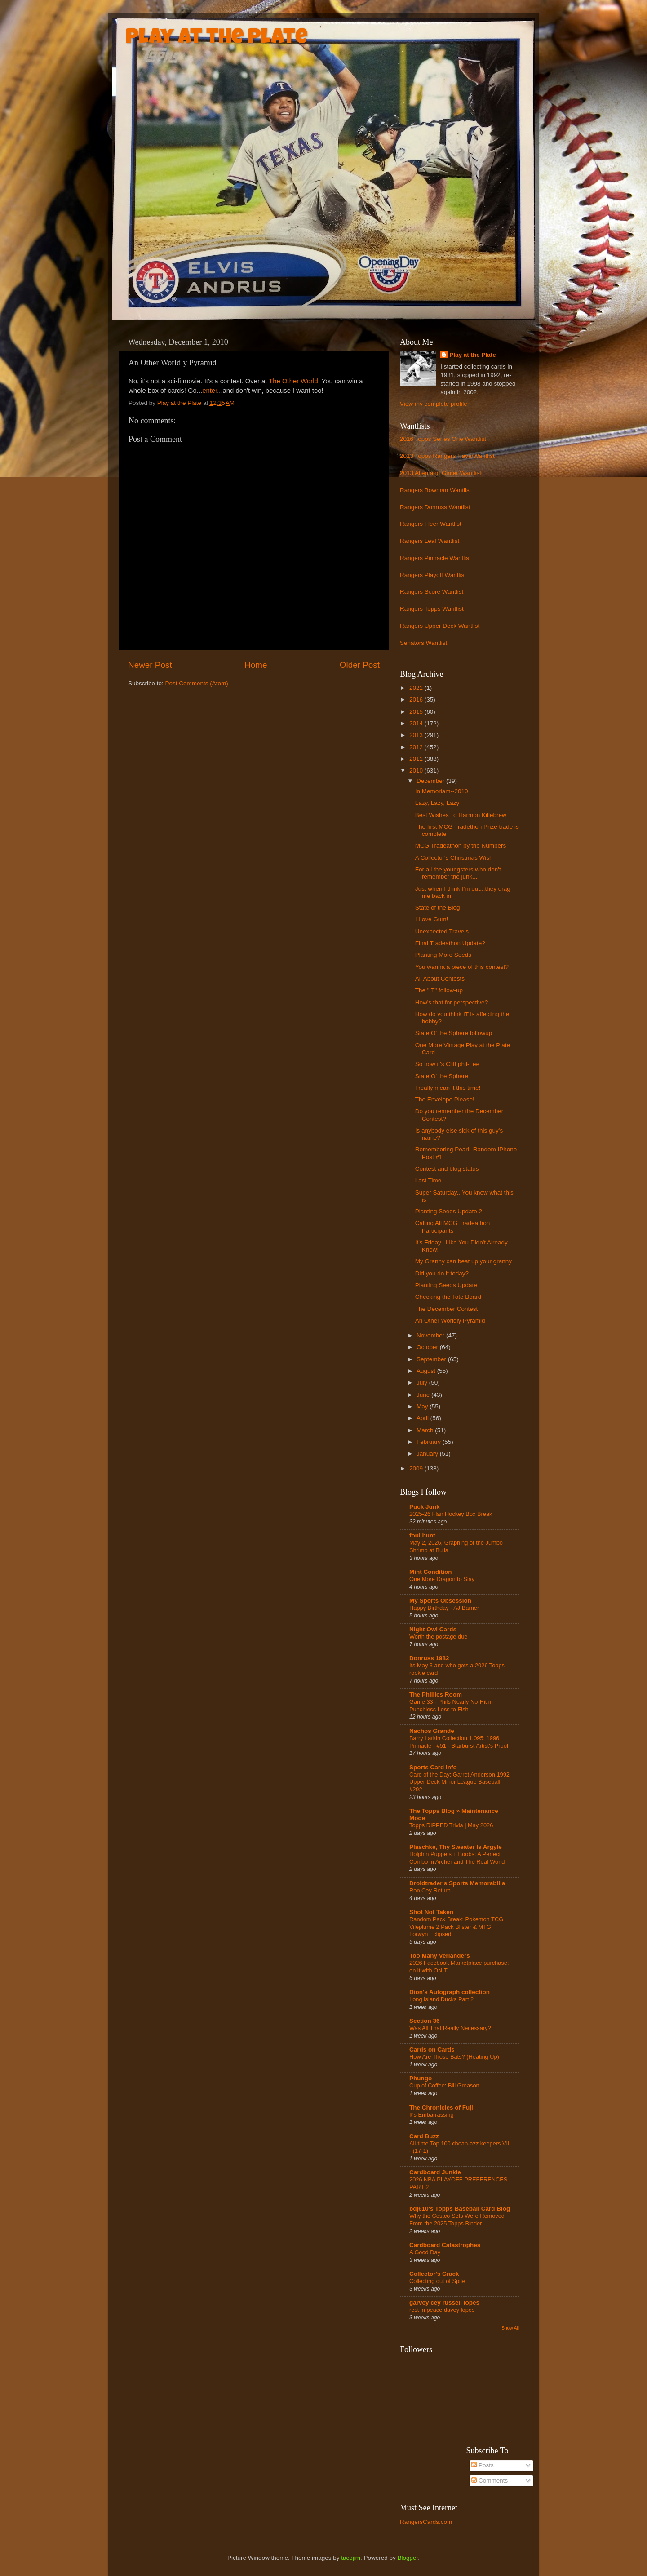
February (430, 1442)
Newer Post (150, 665)
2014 (417, 723)
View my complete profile (433, 403)
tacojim (350, 2557)
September (432, 1359)
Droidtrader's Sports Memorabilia (457, 1883)
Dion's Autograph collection (449, 1992)
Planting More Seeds (443, 954)
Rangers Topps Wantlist (432, 608)
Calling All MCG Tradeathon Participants (452, 1227)
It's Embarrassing (431, 2114)
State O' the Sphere (441, 1076)
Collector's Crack (434, 2273)
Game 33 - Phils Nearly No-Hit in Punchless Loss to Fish (451, 1705)
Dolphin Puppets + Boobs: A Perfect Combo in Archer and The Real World (457, 1858)
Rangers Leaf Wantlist (429, 540)
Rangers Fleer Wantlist (430, 523)
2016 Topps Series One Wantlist (443, 438)
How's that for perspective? (451, 1002)
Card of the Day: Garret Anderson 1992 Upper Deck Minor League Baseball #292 (459, 1782)
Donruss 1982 (429, 1658)
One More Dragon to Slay (441, 1579)
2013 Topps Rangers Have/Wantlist (447, 456)
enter (209, 390)
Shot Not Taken (431, 1912)
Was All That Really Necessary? (450, 2028)
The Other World (293, 381)
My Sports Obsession (440, 1600)
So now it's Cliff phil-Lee (447, 1064)
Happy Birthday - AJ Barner (444, 1607)
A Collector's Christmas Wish (454, 857)
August (427, 1371)
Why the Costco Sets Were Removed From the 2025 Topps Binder (457, 2219)
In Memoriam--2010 (441, 791)
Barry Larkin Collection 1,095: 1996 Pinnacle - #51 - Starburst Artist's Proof (458, 1742)
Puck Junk (424, 1506)
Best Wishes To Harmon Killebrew (460, 815)
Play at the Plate (217, 38)
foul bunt (422, 1535)
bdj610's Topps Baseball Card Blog (459, 2208)
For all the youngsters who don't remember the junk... (458, 873)
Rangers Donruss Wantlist (435, 507)
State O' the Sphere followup (453, 1033)
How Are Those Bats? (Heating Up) (454, 2056)
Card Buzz (424, 2136)
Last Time (428, 1180)
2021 (417, 687)
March (426, 1430)
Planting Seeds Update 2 (448, 1211)
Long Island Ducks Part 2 (441, 1999)
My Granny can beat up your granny (463, 1261)
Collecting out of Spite (437, 2281)
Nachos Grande (431, 1731)
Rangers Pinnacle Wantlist (435, 558)
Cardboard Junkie (435, 2172)
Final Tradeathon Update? (450, 943)
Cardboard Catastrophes (444, 2245)
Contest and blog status (447, 1168)
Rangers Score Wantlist (431, 591)
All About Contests (440, 978)
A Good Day (424, 2252)
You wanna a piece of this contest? (462, 967)
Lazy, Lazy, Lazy (437, 802)
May (423, 1406)
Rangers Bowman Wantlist (435, 490)
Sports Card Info (433, 1767)
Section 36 (424, 2020)
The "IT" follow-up (439, 990)
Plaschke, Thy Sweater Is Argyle (455, 1846)
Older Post (360, 665)
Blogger (408, 2557)
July (423, 1382)
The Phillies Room (435, 1694)
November (431, 1335)
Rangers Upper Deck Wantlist (439, 625)
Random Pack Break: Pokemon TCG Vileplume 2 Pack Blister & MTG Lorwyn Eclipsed (456, 1926)
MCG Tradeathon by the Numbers (460, 845)
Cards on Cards (432, 2049)
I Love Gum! (431, 919)
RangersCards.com (426, 2521)
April (423, 1418)
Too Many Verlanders (439, 1955)
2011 (417, 758)
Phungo (420, 2078)
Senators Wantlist (423, 643)
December (431, 780)
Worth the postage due (438, 1636)
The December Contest (446, 1309)
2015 (417, 711)
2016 (417, 699)
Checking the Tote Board (448, 1296)
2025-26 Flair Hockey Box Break (450, 1513)
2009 (417, 1468)
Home (255, 665)
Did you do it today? (442, 1273)
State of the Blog (437, 907)
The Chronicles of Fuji (441, 2107)
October (428, 1347)
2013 (417, 735)
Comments (489, 2480)
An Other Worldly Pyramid (450, 1320)
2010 (417, 770)
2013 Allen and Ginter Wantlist (440, 473)
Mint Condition (430, 1571)
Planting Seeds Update (446, 1285)
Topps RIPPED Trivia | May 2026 (451, 1825)
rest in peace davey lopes (441, 2309)
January (428, 1453)
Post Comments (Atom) (196, 683)
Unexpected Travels (442, 931)
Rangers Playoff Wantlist (433, 575)
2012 (417, 747)
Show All (510, 2328)
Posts (482, 2465)
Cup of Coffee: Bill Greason (444, 2085)
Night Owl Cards (432, 1629)
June (424, 1394)
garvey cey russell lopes (444, 2302)
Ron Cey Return (430, 1890)
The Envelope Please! (444, 1099)
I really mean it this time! (448, 1087)
